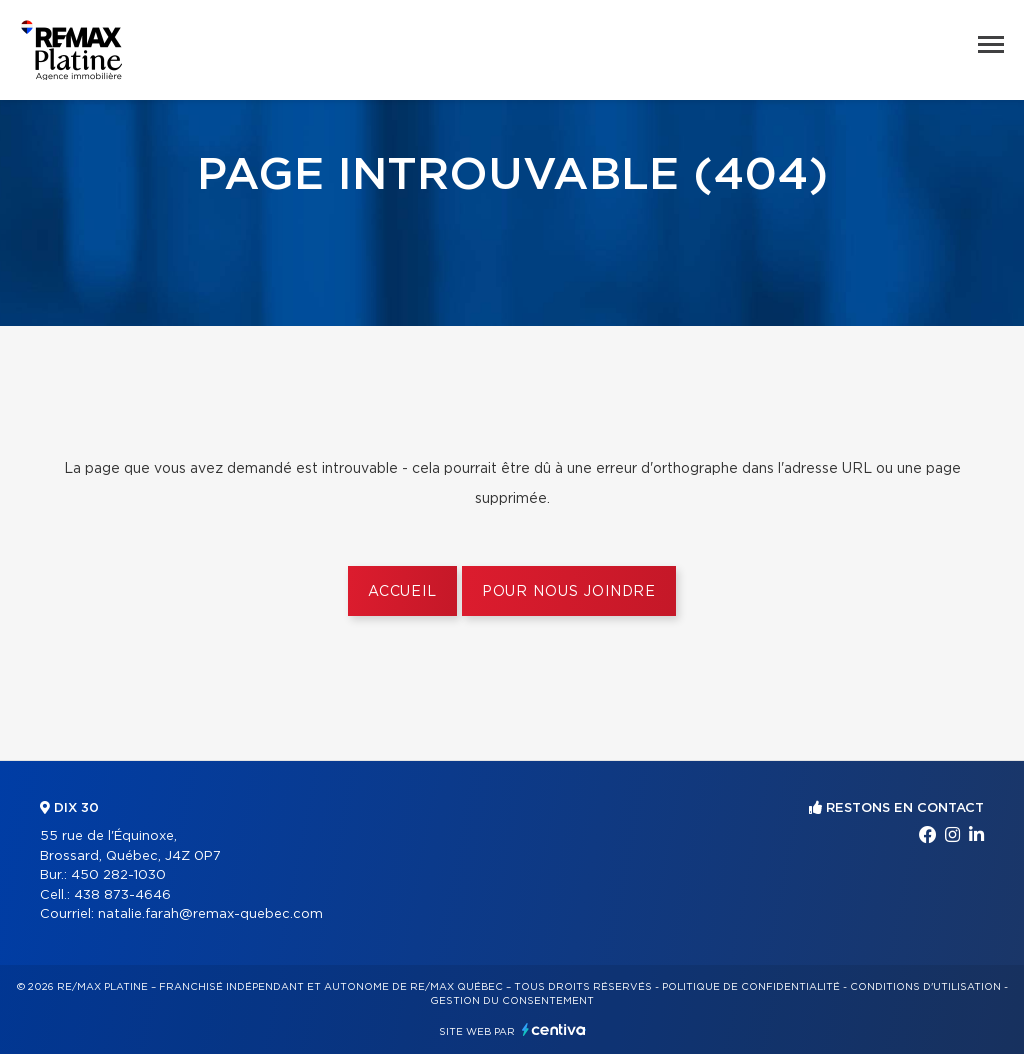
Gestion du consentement (512, 1001)
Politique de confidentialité (751, 987)
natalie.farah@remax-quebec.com (210, 914)
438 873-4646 (122, 895)
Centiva (554, 1029)
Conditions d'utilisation (925, 987)
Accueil (402, 592)
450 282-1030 (118, 875)
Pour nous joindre (569, 592)
